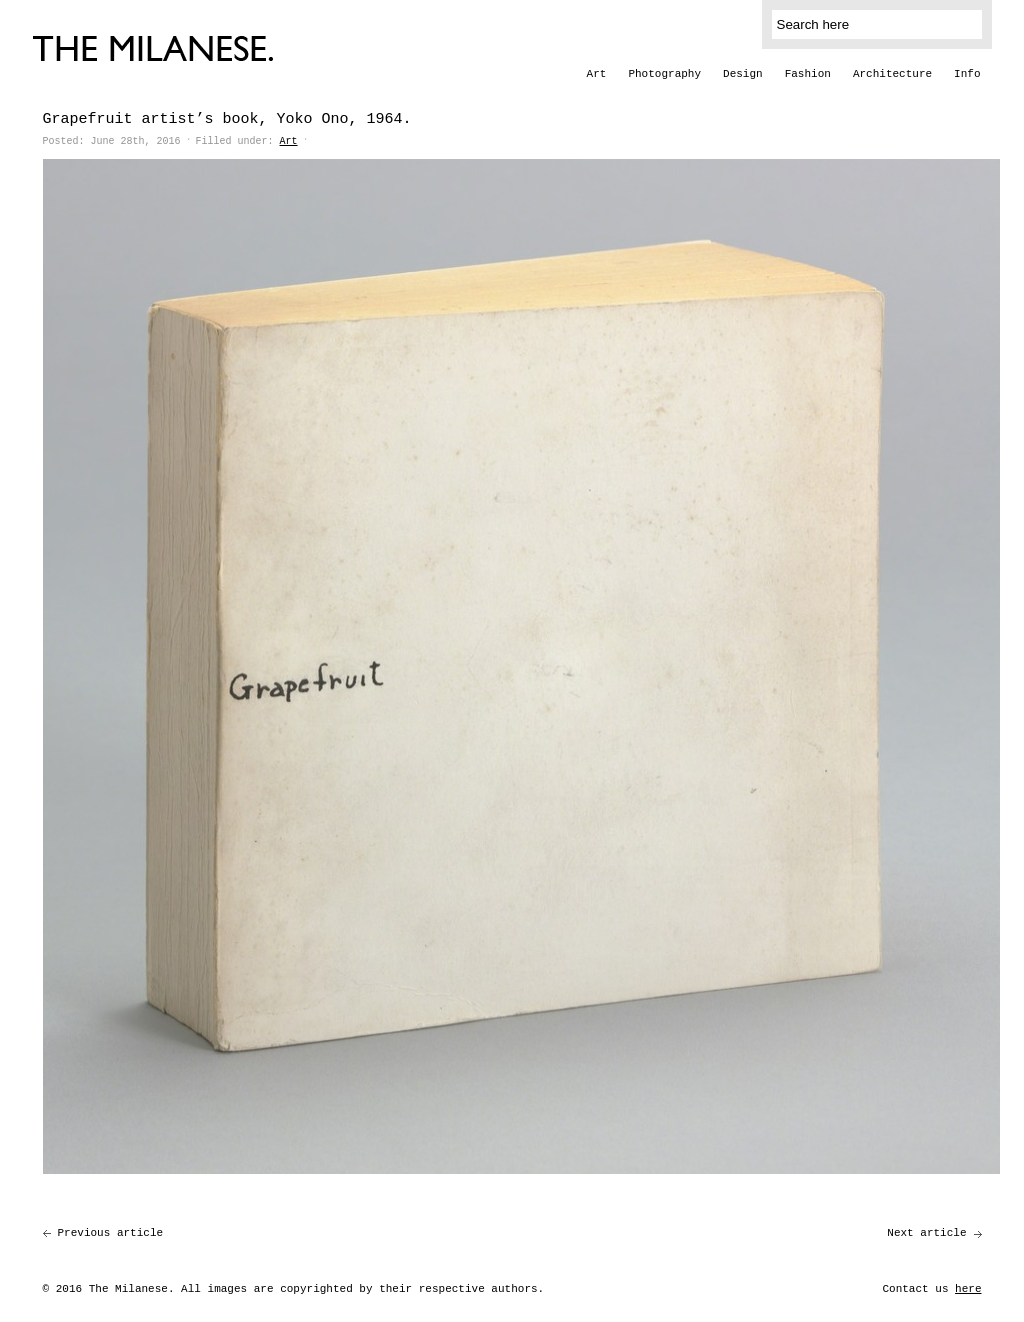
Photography (664, 74)
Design (743, 74)
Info (967, 74)
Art (597, 74)
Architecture (892, 74)
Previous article (111, 1233)
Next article (926, 1233)
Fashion (808, 74)
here (968, 1289)
